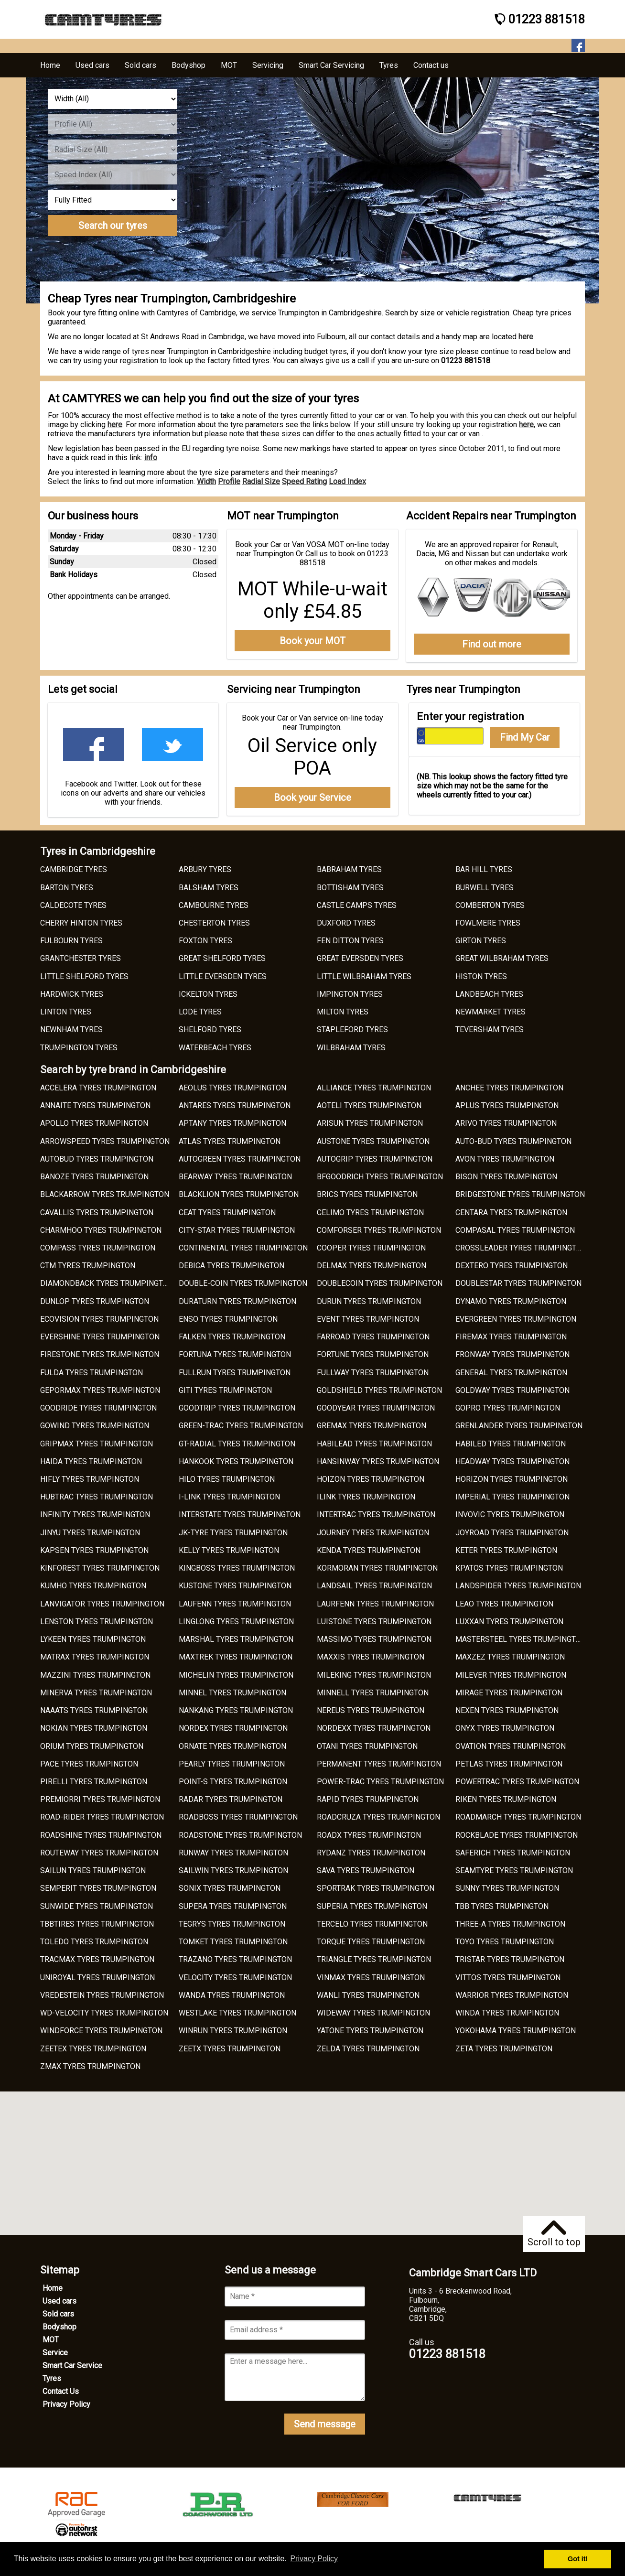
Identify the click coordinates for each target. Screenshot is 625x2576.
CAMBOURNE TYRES (213, 905)
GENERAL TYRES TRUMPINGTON (511, 1372)
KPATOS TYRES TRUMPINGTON (509, 1568)
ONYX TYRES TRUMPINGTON (504, 1728)
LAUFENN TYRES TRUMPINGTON (235, 1603)
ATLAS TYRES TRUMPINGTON (229, 1141)
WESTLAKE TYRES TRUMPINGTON (237, 2012)
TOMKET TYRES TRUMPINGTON (233, 1941)
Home (53, 2288)
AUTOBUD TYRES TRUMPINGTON (96, 1159)
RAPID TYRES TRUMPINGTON (368, 1799)
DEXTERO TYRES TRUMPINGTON (511, 1265)
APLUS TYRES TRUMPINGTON (507, 1105)
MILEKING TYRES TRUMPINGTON (374, 1675)
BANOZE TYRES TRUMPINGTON (94, 1176)
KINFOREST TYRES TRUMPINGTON (100, 1568)
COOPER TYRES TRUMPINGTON (371, 1247)
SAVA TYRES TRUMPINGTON (365, 1870)
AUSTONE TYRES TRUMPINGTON (373, 1141)
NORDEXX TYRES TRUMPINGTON (374, 1728)
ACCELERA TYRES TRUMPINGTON (98, 1087)
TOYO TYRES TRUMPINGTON (504, 1941)
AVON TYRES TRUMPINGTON (504, 1159)
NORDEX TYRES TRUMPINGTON (233, 1728)
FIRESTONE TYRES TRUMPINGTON (99, 1354)
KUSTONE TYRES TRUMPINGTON (235, 1585)
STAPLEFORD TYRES (352, 1029)
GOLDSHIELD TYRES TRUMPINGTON (379, 1390)
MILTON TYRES (342, 1011)
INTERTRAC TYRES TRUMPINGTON (376, 1514)
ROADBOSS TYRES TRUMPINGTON (238, 1817)
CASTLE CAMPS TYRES (357, 905)
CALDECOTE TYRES (73, 905)
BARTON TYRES (66, 887)
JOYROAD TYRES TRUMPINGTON (512, 1532)
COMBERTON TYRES (490, 905)
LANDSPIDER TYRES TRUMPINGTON (518, 1585)
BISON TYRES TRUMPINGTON (506, 1176)
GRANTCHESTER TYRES (80, 958)
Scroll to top (554, 2234)
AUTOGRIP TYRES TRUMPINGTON (374, 1159)
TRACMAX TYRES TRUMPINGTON (97, 1959)
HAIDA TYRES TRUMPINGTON (91, 1461)
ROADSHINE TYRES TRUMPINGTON (101, 1835)
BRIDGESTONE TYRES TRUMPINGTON (520, 1194)
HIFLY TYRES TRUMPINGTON (89, 1479)
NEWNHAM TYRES (71, 1029)
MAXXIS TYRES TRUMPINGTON (370, 1656)
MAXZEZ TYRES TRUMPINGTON (510, 1656)
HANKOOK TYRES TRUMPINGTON (236, 1461)
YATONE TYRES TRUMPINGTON (370, 2030)
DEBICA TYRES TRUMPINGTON (231, 1265)
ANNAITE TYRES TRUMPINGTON (95, 1105)
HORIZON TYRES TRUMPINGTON (511, 1479)
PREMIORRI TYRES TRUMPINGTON (100, 1799)
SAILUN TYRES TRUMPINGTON (93, 1870)
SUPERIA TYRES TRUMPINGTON (372, 1906)
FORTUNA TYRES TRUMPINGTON (235, 1354)
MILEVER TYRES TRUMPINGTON (510, 1675)
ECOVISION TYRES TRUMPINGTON (99, 1319)
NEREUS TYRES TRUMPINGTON (370, 1710)
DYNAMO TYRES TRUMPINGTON (510, 1301)
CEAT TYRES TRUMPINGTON (227, 1212)
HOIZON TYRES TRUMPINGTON (370, 1479)
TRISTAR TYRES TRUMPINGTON (509, 1959)
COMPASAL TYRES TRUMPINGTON (515, 1230)
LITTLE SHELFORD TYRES (84, 976)
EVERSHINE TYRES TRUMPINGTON (100, 1336)
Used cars (59, 2301)
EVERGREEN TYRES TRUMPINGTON (515, 1319)
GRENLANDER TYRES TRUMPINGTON (518, 1425)
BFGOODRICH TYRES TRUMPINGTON (380, 1176)
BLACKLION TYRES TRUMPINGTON (239, 1194)
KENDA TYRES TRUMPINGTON (368, 1550)
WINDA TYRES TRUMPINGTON (507, 2012)
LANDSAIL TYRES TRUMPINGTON (374, 1585)
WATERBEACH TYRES (215, 1047)
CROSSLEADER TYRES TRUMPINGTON (521, 1247)
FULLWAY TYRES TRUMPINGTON (373, 1372)
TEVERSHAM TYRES (489, 1029)
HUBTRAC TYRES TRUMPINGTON (96, 1496)
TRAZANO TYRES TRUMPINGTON (235, 1959)
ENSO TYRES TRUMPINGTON (228, 1319)
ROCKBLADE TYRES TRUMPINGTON (516, 1835)
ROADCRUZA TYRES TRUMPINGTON (378, 1817)
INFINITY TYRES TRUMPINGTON (95, 1514)
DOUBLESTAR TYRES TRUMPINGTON (518, 1283)
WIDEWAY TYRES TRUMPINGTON (373, 2012)
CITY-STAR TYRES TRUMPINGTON (237, 1230)
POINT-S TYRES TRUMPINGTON (233, 1781)
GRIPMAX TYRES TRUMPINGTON (96, 1443)
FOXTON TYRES (205, 940)
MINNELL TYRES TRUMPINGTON (373, 1692)
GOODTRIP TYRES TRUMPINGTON (237, 1407)
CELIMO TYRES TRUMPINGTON (370, 1212)
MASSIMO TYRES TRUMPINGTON (374, 1639)
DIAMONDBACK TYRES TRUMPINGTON (106, 1283)
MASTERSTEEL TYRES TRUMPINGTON (520, 1639)
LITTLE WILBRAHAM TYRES (364, 976)
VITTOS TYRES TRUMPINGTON (507, 1977)
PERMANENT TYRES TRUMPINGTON (379, 1763)
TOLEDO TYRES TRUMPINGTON (94, 1941)
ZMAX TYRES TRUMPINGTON (90, 2066)
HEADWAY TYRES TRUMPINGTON (512, 1461)
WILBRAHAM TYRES (351, 1047)
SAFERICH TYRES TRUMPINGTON (512, 1852)
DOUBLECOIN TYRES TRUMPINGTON (379, 1283)
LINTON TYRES (65, 1011)
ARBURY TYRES (205, 869)
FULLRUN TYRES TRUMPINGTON (235, 1372)
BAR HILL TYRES (483, 869)
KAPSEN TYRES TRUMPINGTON (94, 1550)
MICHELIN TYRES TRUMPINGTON (236, 1675)
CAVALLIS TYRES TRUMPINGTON (96, 1212)
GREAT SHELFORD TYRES (222, 958)
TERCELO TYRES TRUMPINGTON (372, 1924)
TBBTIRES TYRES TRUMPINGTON (97, 1924)
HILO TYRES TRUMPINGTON (227, 1479)
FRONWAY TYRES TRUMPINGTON (512, 1354)
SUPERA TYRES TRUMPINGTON (233, 1906)
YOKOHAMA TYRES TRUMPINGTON (515, 2030)
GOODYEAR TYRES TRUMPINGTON (376, 1407)
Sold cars (58, 2313)
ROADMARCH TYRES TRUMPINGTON (518, 1817)
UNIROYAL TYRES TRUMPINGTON (97, 1977)
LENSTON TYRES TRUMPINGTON (96, 1621)
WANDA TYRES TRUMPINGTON (232, 1995)
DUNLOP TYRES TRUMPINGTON (94, 1301)
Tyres (52, 2378)
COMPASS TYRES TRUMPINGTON (97, 1247)
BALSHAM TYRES (208, 887)
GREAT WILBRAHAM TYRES (502, 958)
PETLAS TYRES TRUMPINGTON (508, 1763)
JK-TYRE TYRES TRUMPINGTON (233, 1532)
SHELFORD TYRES (210, 1029)
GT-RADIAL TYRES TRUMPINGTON (237, 1443)
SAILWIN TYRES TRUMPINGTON (233, 1870)
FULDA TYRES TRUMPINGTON (91, 1372)
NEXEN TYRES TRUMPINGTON (507, 1710)
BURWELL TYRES (484, 887)
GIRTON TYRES (480, 940)
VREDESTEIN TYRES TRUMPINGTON (102, 1995)
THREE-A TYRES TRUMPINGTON (510, 1924)
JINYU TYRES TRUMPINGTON (90, 1532)
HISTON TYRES (481, 976)
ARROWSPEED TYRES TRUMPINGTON (105, 1141)
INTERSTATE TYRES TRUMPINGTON (240, 1514)
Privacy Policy (66, 2404)
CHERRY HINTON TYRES (81, 922)
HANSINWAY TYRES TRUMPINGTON (378, 1461)
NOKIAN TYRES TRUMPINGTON (93, 1728)
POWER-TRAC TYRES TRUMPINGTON (380, 1781)
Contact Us (61, 2391)
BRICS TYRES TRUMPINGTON (367, 1194)
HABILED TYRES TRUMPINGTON (510, 1443)
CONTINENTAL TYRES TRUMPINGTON (243, 1247)
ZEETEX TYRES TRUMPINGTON (93, 2048)
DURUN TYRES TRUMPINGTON (369, 1301)
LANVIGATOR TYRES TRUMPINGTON (102, 1603)
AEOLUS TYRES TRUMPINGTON (232, 1087)
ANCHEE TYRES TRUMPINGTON (509, 1087)
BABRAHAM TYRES (349, 869)
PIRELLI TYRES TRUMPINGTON (93, 1781)
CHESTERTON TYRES (214, 922)
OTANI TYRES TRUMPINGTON (367, 1746)
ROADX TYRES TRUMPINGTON (369, 1835)
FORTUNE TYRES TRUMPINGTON (373, 1354)
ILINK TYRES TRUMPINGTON (366, 1496)
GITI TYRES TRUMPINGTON (225, 1390)
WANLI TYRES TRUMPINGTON (368, 1995)
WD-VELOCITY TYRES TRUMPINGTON (104, 2012)
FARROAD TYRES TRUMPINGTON (373, 1336)
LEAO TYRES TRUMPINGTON (504, 1603)
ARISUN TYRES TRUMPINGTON (370, 1123)
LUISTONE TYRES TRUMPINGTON (374, 1621)
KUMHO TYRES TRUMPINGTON (93, 1585)
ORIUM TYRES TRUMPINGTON (91, 1746)
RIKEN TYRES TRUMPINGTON (505, 1799)
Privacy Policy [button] (314, 2558)
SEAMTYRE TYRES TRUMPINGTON (514, 1870)
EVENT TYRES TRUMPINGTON (368, 1319)
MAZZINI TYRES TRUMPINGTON (95, 1675)
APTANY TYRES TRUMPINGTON (232, 1123)
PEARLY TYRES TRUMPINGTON (232, 1763)
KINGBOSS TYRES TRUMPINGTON (237, 1568)
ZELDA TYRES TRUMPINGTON (368, 2048)
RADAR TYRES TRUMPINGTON (230, 1799)
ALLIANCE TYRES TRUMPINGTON (374, 1087)
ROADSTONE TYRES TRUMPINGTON (240, 1835)
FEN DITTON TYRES (350, 940)
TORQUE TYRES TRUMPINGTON (371, 1941)
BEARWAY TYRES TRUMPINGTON (235, 1176)
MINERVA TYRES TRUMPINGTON (96, 1692)
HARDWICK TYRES (71, 994)
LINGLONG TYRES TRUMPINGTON (236, 1621)
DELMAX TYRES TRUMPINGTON (371, 1265)
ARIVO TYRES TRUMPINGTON (506, 1123)
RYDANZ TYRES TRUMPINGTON (371, 1852)
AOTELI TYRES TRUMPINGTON (369, 1105)
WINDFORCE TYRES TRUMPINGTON (101, 2030)
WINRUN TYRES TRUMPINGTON (233, 2030)
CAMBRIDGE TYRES (73, 869)
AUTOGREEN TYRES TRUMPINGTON (240, 1159)
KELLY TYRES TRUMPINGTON (229, 1550)
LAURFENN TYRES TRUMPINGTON (375, 1603)
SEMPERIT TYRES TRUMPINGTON (98, 1888)
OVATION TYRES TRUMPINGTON (510, 1746)
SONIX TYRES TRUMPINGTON (229, 1888)
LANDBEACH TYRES (489, 994)
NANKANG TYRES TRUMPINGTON (236, 1710)
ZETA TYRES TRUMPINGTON (503, 2048)
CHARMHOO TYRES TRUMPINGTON (101, 1230)
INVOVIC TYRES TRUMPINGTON (509, 1514)
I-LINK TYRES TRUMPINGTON (229, 1496)
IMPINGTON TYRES (350, 994)
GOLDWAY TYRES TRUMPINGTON (512, 1390)
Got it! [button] (578, 2559)
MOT (51, 2339)
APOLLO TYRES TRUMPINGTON (94, 1123)
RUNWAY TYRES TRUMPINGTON (233, 1852)
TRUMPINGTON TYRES (79, 1047)
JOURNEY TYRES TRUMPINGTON (373, 1532)
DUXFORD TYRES (346, 922)
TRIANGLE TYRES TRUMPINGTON (374, 1959)
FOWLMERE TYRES (487, 922)
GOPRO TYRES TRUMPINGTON (507, 1407)
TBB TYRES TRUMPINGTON (502, 1906)
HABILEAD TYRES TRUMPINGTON (374, 1443)
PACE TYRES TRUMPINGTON (89, 1763)
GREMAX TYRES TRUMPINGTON (371, 1425)
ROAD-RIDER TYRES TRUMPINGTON (102, 1817)
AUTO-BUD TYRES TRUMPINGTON (513, 1141)
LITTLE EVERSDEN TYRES (223, 976)
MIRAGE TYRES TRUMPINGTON (508, 1692)
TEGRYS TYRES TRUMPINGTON (232, 1924)
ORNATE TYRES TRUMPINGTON (232, 1746)
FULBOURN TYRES (71, 940)
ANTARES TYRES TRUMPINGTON (235, 1105)
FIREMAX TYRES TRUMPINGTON (511, 1336)
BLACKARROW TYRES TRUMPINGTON (104, 1194)
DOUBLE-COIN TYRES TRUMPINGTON (243, 1283)
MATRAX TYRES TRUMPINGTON (94, 1656)
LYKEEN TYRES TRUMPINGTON (93, 1639)
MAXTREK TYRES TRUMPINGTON (235, 1656)
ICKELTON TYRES (208, 994)
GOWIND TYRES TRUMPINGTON (94, 1425)
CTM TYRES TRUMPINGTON (87, 1265)
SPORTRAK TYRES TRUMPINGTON (375, 1888)
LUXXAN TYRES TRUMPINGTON (509, 1621)
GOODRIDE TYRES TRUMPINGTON (98, 1407)
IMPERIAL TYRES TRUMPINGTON (512, 1496)
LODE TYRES (200, 1011)
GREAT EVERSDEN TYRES (360, 958)
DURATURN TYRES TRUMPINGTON (237, 1301)
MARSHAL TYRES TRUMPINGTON (236, 1639)
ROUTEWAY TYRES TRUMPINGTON (99, 1852)
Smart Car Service (72, 2365)
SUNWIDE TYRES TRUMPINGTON (96, 1906)
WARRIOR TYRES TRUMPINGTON (511, 1995)
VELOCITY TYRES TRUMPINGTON (235, 1977)
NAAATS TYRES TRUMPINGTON (94, 1710)
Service (55, 2352)
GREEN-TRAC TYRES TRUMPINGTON (241, 1425)
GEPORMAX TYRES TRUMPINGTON (100, 1390)
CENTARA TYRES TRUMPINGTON (511, 1212)
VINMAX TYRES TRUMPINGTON (371, 1977)
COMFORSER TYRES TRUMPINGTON (379, 1230)
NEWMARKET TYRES (490, 1011)
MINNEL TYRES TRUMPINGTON (232, 1692)
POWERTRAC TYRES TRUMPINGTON (517, 1781)
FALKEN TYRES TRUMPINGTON (232, 1336)
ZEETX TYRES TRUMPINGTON (229, 2048)
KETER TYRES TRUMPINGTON (506, 1550)
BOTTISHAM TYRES (350, 887)
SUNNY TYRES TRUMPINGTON (507, 1888)
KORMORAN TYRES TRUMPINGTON (377, 1568)
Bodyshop (59, 2326)
